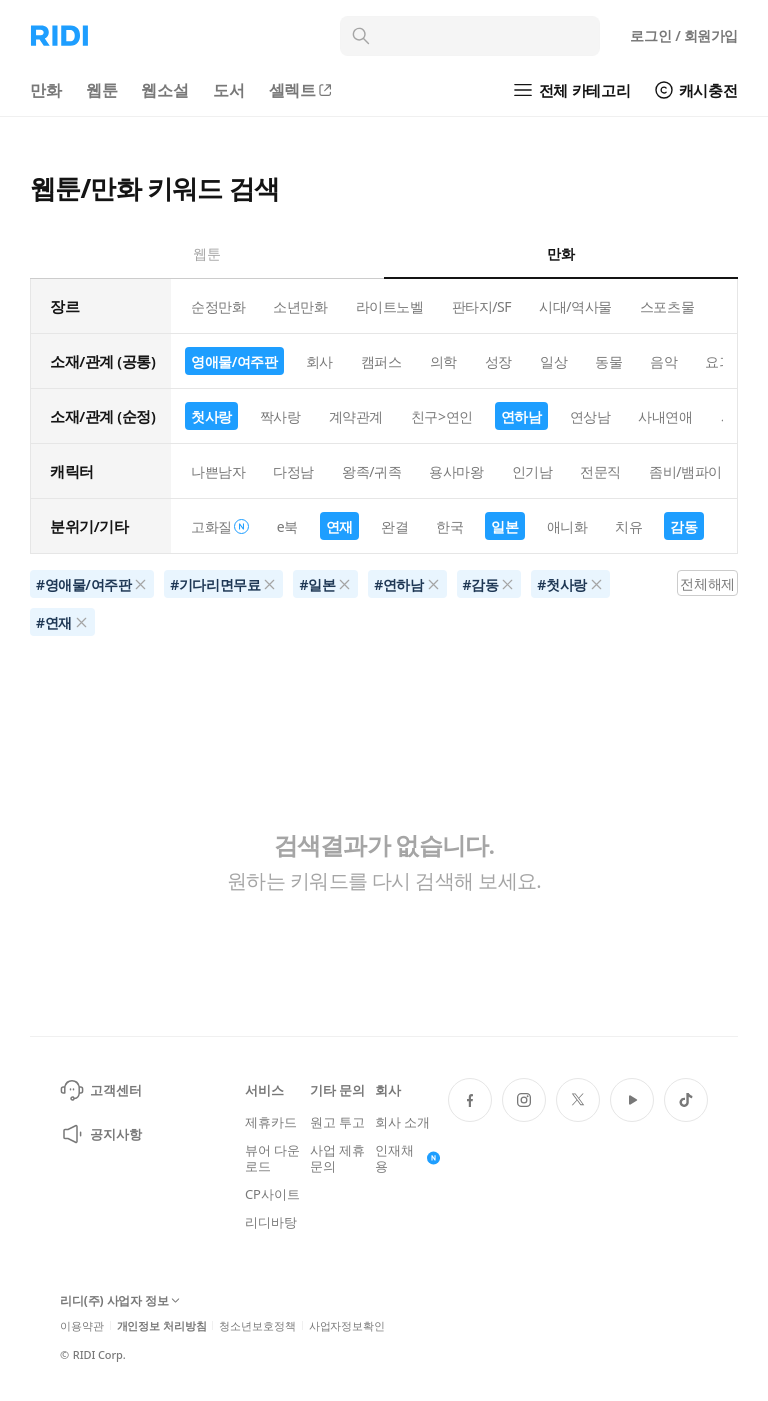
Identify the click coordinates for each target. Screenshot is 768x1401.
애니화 (567, 526)
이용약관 (82, 1325)
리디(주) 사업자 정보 (120, 1301)
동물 (608, 361)
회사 (319, 361)
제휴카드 (270, 1122)
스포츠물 (667, 306)
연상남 (590, 416)
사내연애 (665, 416)
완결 (394, 526)
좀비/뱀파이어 (692, 471)
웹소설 (165, 90)
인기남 (532, 471)
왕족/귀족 (371, 471)
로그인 (684, 35)
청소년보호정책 (257, 1325)
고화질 (220, 526)
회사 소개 (402, 1122)
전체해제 (707, 583)
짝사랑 (280, 416)
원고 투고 (337, 1122)
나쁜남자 (218, 471)
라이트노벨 (390, 306)
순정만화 (218, 306)
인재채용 (407, 1158)
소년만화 (300, 306)
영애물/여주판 (234, 361)
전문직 (600, 471)
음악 (663, 361)
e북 (287, 526)
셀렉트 (302, 90)
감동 (683, 526)
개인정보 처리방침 (162, 1325)
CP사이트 (272, 1194)
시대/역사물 (575, 306)
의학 (443, 361)
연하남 (521, 416)
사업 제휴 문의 (337, 1158)
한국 (449, 526)
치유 (628, 526)
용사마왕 (456, 471)
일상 (553, 361)
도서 (229, 90)
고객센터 (100, 1090)
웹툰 (102, 90)
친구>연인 (442, 416)
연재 (339, 526)
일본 (504, 526)
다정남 (293, 471)
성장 (498, 361)
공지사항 (100, 1134)
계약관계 (356, 416)
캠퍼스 (381, 361)
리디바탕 (270, 1222)
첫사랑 (211, 416)
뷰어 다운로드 (272, 1158)
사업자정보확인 (347, 1325)
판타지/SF (482, 306)
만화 (46, 90)
